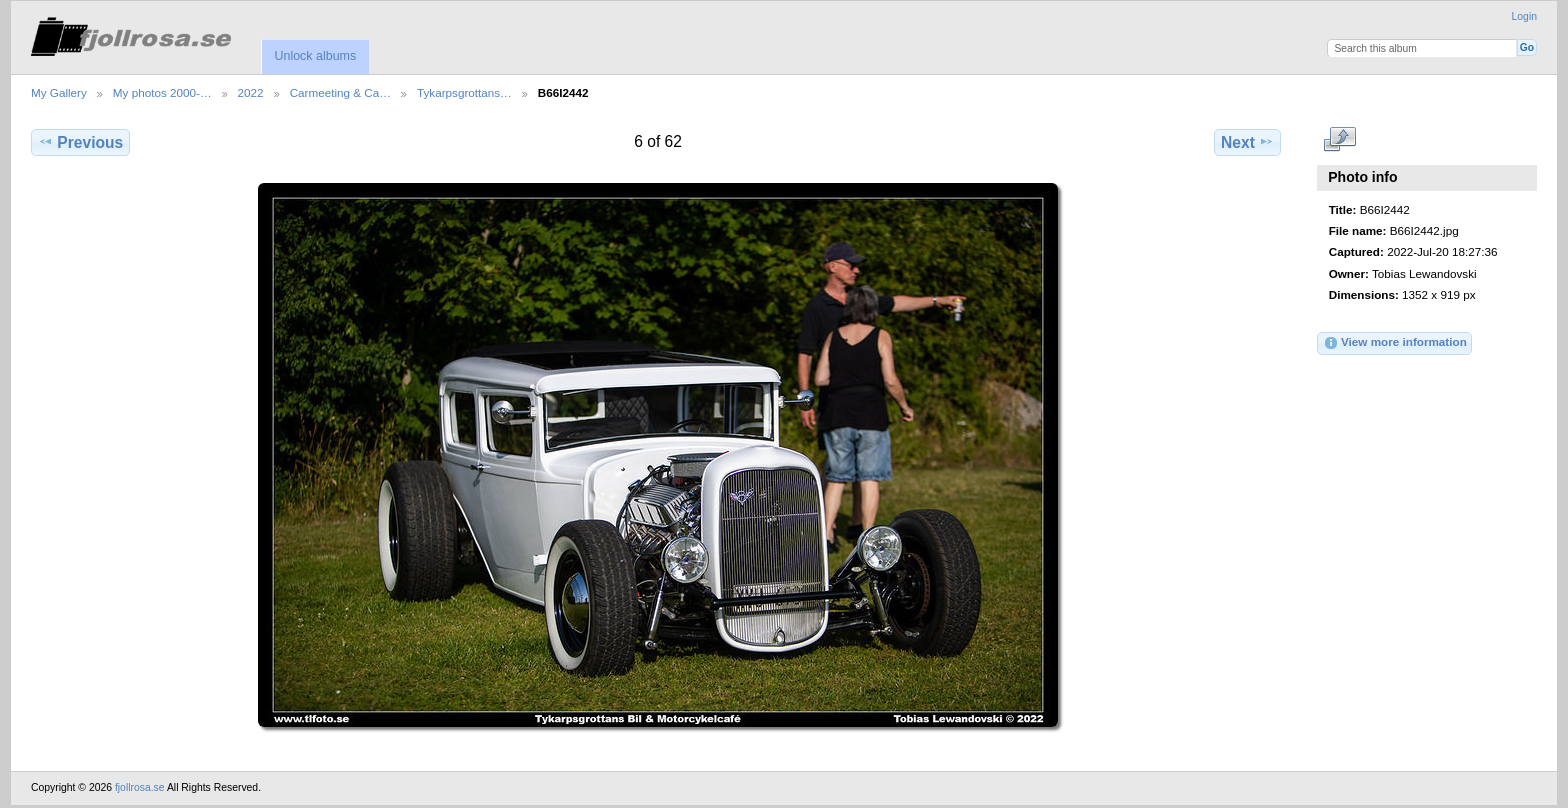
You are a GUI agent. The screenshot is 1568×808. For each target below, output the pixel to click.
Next (1247, 142)
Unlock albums (315, 56)
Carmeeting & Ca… (340, 92)
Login (1524, 16)
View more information (1395, 343)
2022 (251, 92)
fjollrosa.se (140, 787)
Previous (80, 142)
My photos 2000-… (162, 92)
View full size (1339, 140)
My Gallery (59, 92)
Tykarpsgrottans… (464, 92)
